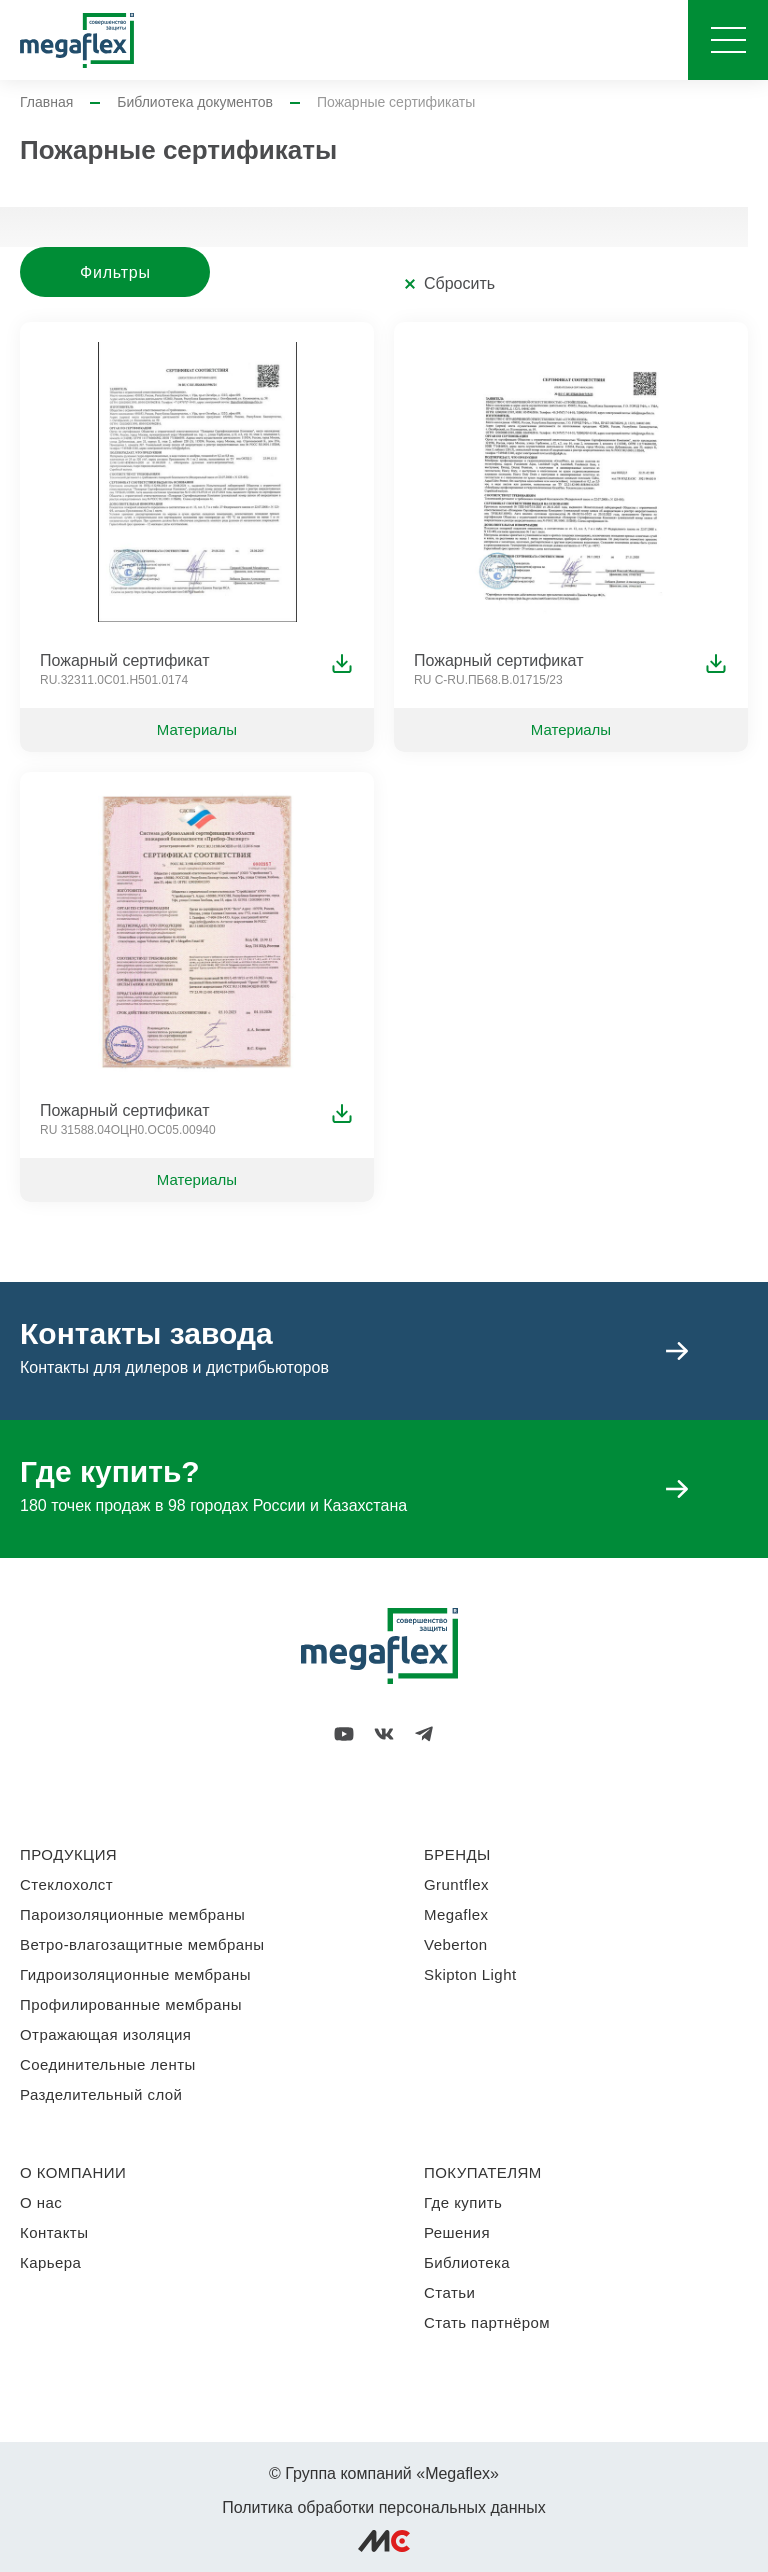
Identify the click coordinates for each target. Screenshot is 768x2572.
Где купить (463, 2202)
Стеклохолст (66, 1884)
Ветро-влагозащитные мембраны (142, 1944)
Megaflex (456, 1914)
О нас (41, 2202)
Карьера (50, 2262)
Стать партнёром (487, 2322)
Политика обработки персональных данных (384, 2507)
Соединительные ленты (108, 2064)
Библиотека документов (195, 102)
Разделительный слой (101, 2094)
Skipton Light (470, 1974)
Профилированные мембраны (131, 2004)
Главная (46, 102)
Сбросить (459, 283)
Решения (457, 2232)
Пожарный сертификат (124, 660)
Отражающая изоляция (105, 2034)
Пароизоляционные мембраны (132, 1914)
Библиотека (467, 2262)
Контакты (54, 2232)
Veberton (456, 1944)
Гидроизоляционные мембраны (135, 1974)
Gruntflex (456, 1884)
